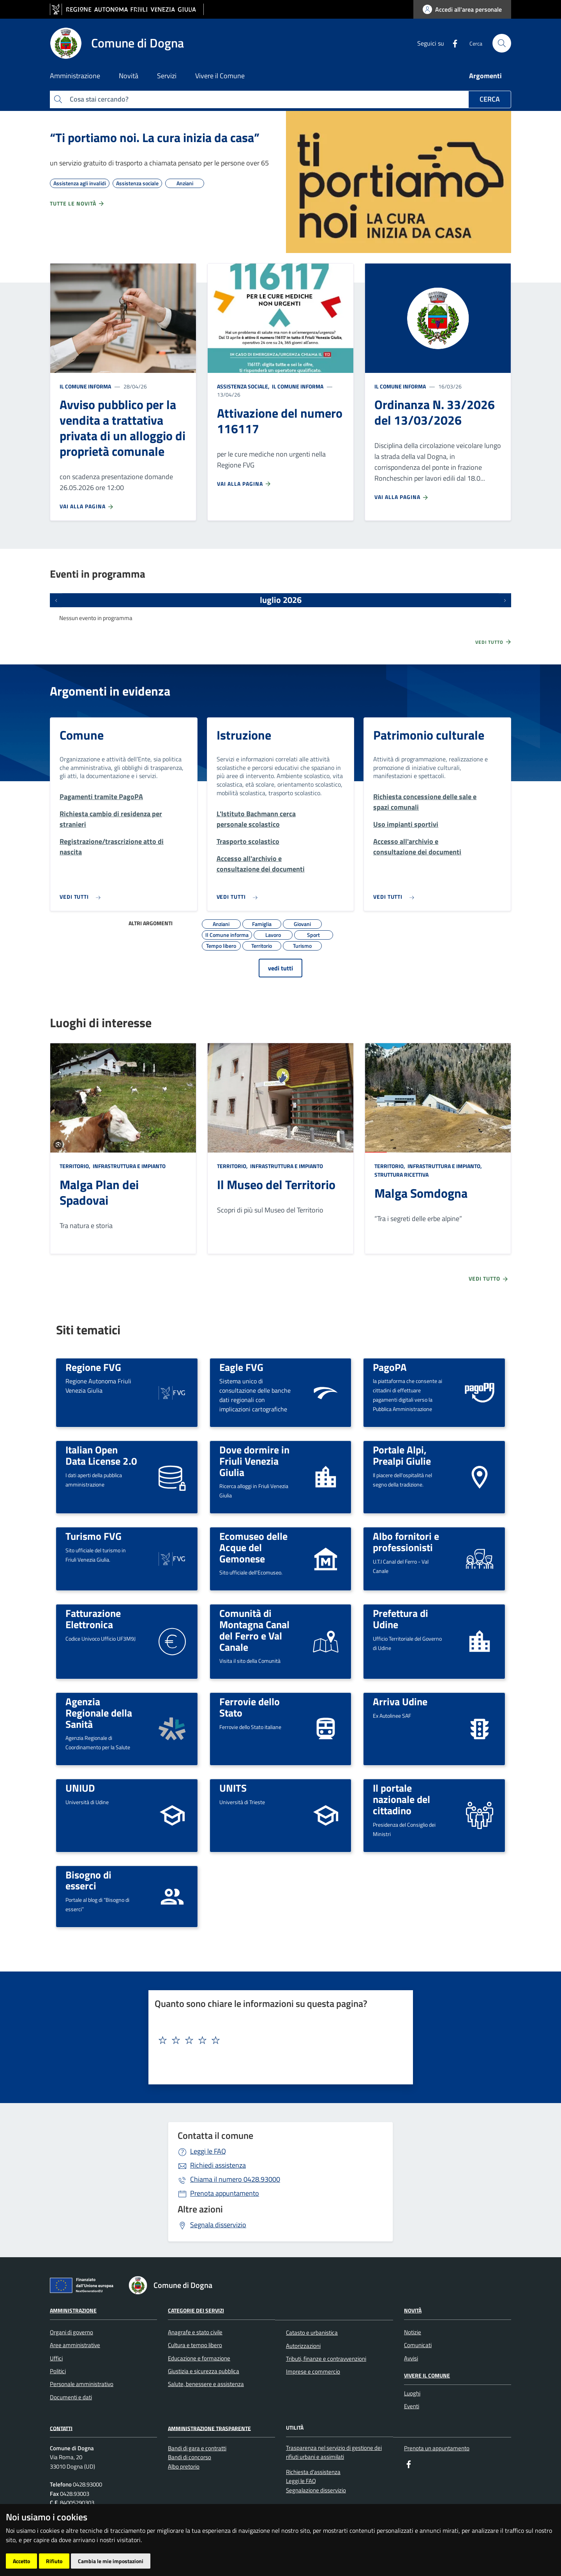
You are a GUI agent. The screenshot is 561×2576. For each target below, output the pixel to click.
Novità (413, 2310)
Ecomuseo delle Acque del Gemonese (253, 1547)
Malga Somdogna (421, 1193)
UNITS (233, 1788)
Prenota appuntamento (224, 2193)
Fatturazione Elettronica (93, 1618)
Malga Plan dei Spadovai (99, 1192)
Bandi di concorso (189, 2457)
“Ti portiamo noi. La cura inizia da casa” (154, 137)
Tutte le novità (77, 203)
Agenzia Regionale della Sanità (98, 1712)
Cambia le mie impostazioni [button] (110, 2561)
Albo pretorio (183, 2466)
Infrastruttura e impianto (129, 1166)
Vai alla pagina (87, 506)
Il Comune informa (85, 386)
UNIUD (80, 1788)
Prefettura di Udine (400, 1618)
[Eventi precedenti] (56, 600)
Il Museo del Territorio (276, 1184)
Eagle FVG (241, 1367)
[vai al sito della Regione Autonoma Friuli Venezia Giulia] (127, 10)
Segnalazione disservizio (316, 2490)
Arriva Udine (400, 1701)
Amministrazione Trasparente (209, 2428)
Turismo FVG (93, 1536)
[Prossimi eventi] (505, 600)
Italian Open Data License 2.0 (101, 1455)
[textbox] (277, 2040)
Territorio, (76, 1166)
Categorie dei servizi (196, 2310)
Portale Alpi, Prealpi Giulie (402, 1455)
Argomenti (485, 75)
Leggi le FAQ (208, 2151)
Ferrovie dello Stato (249, 1707)
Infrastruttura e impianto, (444, 1166)
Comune (82, 735)
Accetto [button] (21, 2561)
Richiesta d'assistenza (313, 2471)
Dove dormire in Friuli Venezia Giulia (254, 1461)
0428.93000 (235, 2179)
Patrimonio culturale (428, 735)
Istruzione (244, 735)
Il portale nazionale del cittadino (401, 1799)
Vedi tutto (493, 642)
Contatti (61, 2428)
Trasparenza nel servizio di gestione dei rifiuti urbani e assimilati (334, 2452)
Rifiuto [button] (54, 2561)
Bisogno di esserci (88, 1880)
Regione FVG (93, 1367)
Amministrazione (73, 2310)
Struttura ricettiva (401, 1174)
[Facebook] (452, 42)
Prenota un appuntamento (436, 2448)
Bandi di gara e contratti (197, 2448)
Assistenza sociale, (244, 386)
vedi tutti (280, 968)
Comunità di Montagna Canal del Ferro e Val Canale (254, 1629)
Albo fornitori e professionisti (406, 1541)
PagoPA (390, 1367)
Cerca (490, 99)
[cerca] (501, 43)
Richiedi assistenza (218, 2165)
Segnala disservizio (218, 2224)
